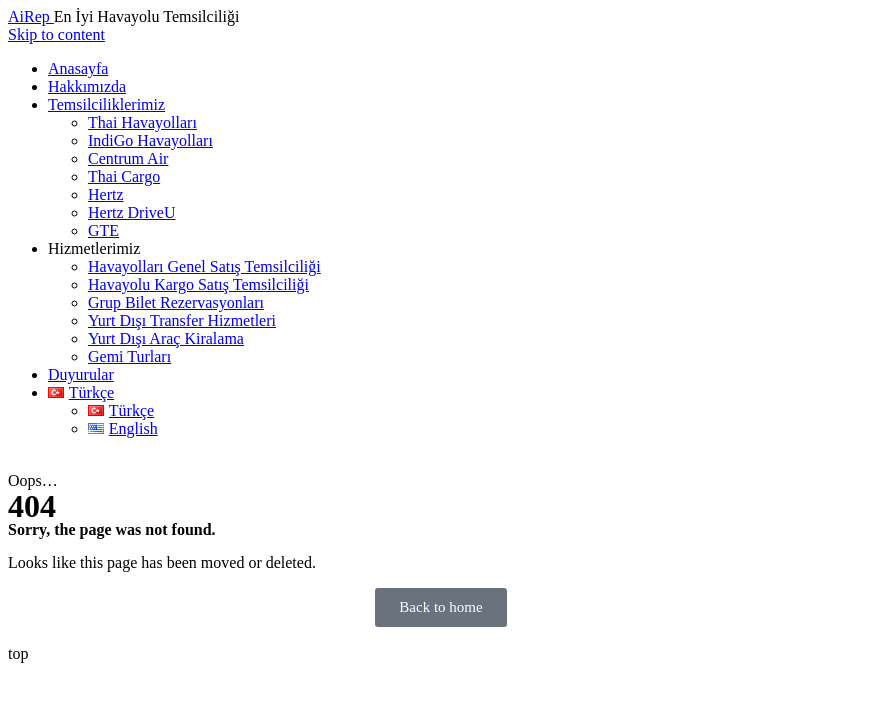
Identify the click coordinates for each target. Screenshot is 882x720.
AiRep (31, 16)
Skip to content (56, 34)
